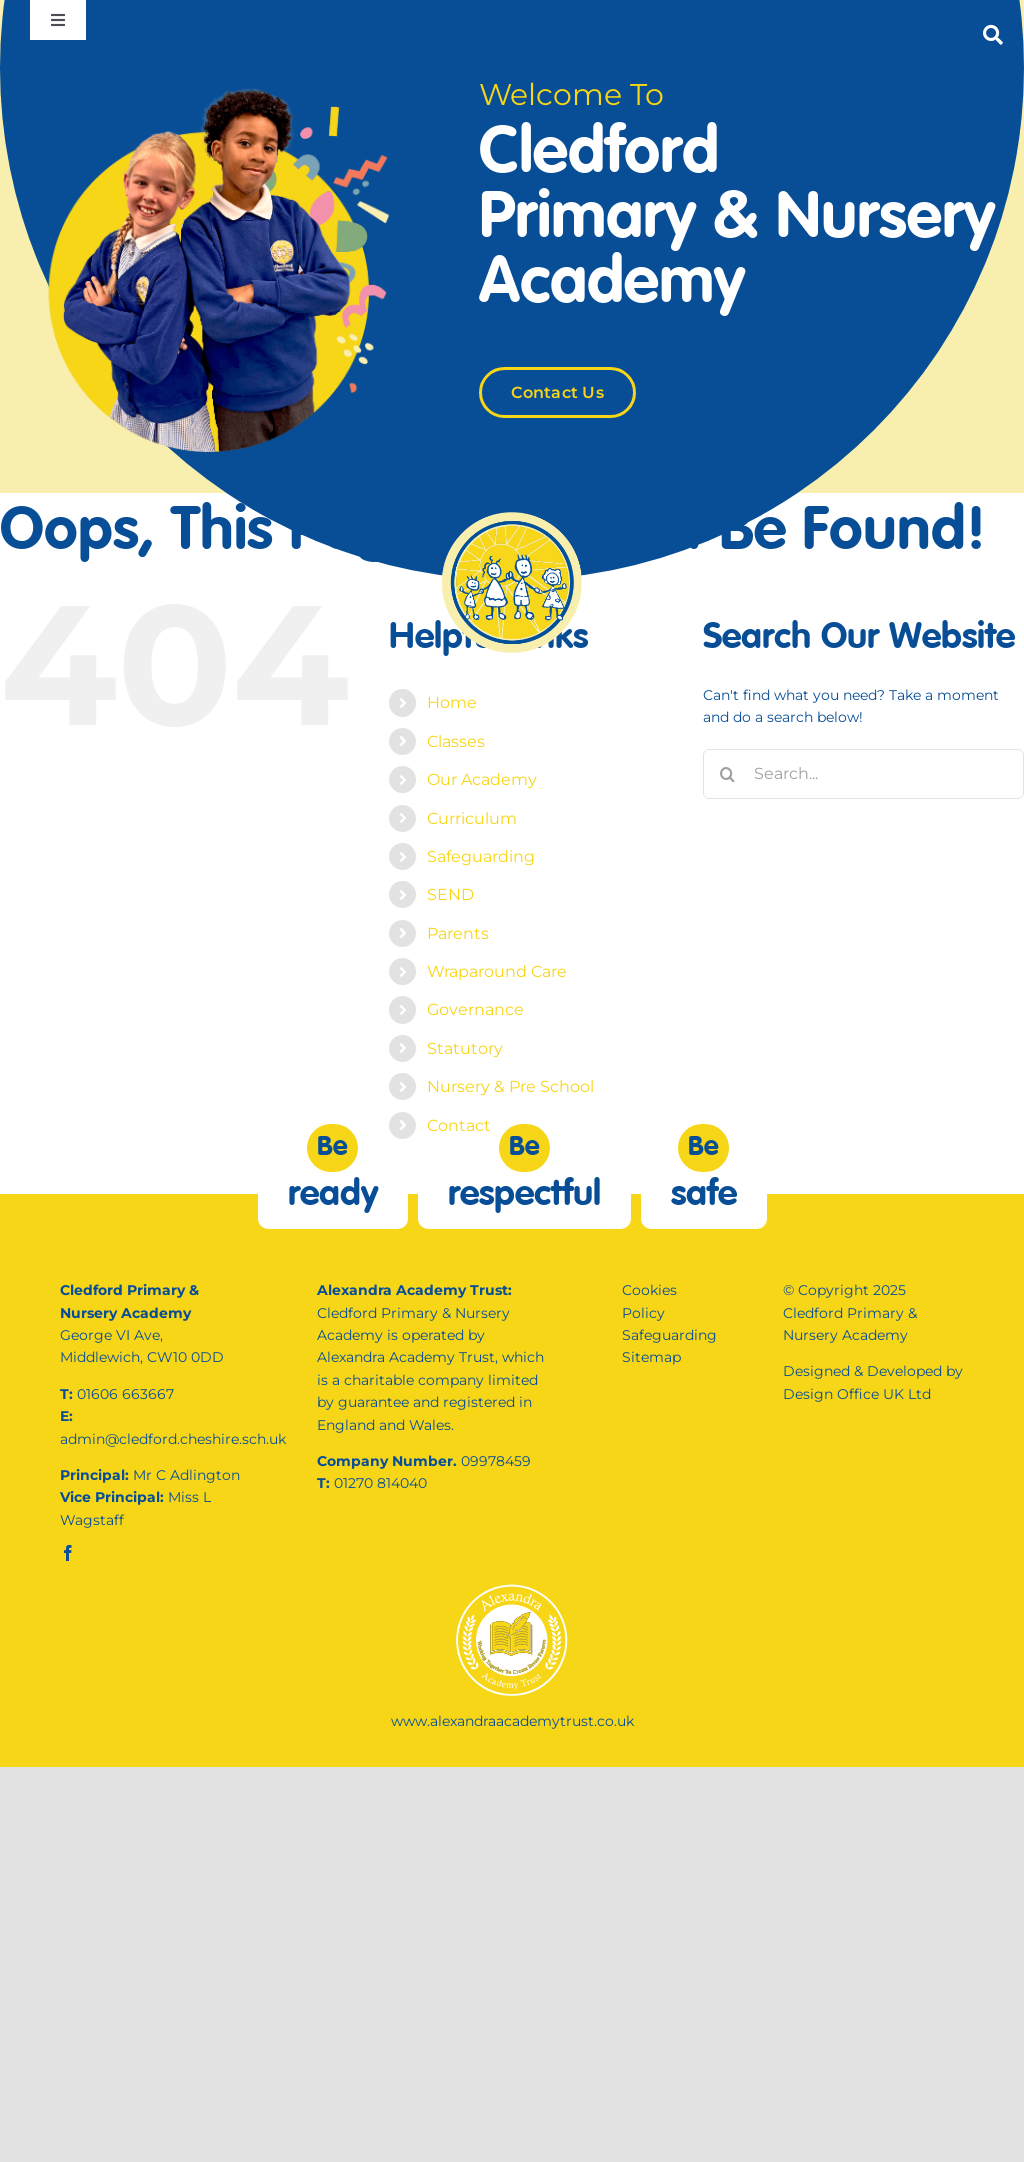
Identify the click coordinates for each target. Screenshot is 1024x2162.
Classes (456, 741)
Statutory (465, 1048)
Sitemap (651, 1357)
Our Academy (482, 779)
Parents (458, 933)
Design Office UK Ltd (857, 1394)
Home (452, 702)
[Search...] (863, 774)
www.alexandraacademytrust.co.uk (512, 1721)
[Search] (728, 774)
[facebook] (68, 1553)
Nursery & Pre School (510, 1086)
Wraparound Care (497, 971)
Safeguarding (481, 856)
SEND (450, 894)
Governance (475, 1009)
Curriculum (472, 818)
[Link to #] (993, 35)
